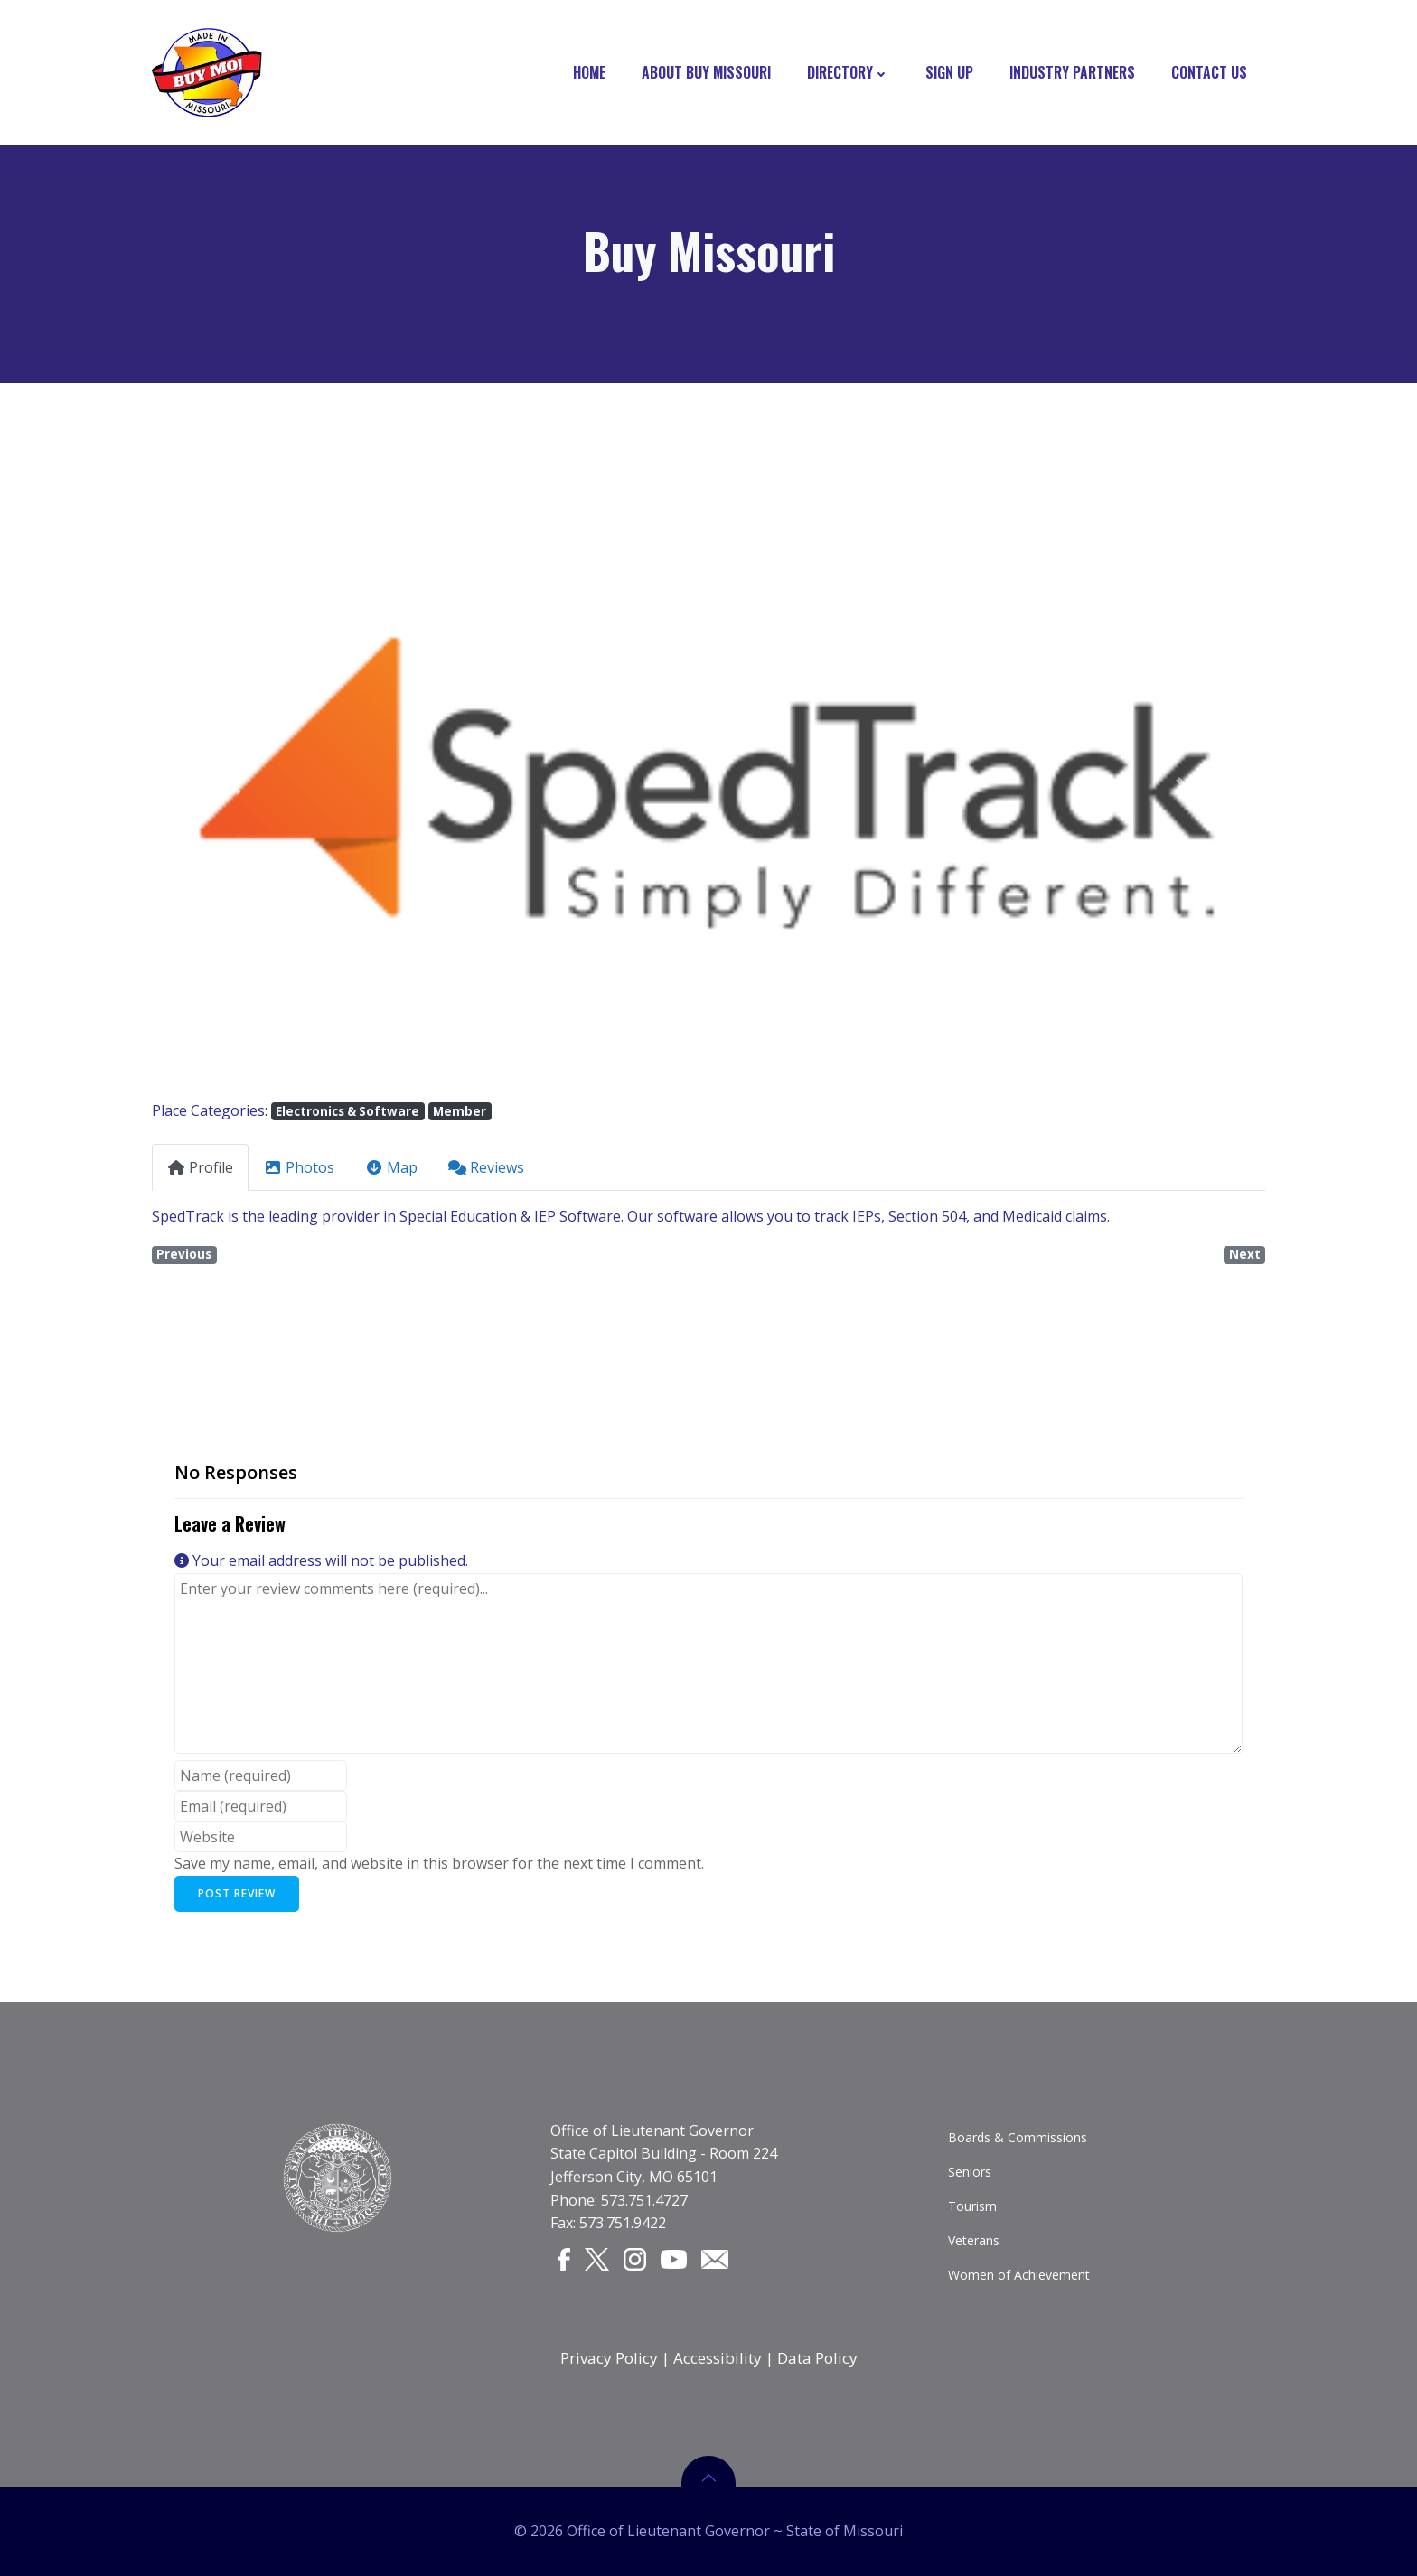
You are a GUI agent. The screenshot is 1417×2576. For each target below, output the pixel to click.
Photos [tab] (299, 1167)
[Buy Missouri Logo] (207, 72)
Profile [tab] (200, 1167)
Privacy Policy (609, 2357)
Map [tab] (391, 1167)
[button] (235, 786)
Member (459, 1111)
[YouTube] (674, 2258)
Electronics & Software (347, 1111)
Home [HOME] (589, 72)
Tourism (972, 2206)
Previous (183, 1254)
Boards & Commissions (1017, 2137)
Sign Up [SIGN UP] (949, 72)
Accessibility (717, 2357)
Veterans (973, 2240)
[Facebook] (564, 2259)
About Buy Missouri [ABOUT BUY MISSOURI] (706, 72)
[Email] (714, 2258)
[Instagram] (635, 2259)
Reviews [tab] (486, 1167)
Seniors (969, 2171)
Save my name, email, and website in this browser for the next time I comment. (439, 1863)
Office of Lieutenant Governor (652, 2130)
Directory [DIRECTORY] (848, 72)
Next (1245, 1254)
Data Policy (817, 2357)
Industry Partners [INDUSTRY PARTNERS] (1072, 72)
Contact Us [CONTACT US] (1209, 72)
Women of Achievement (1019, 2274)
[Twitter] (597, 2259)
